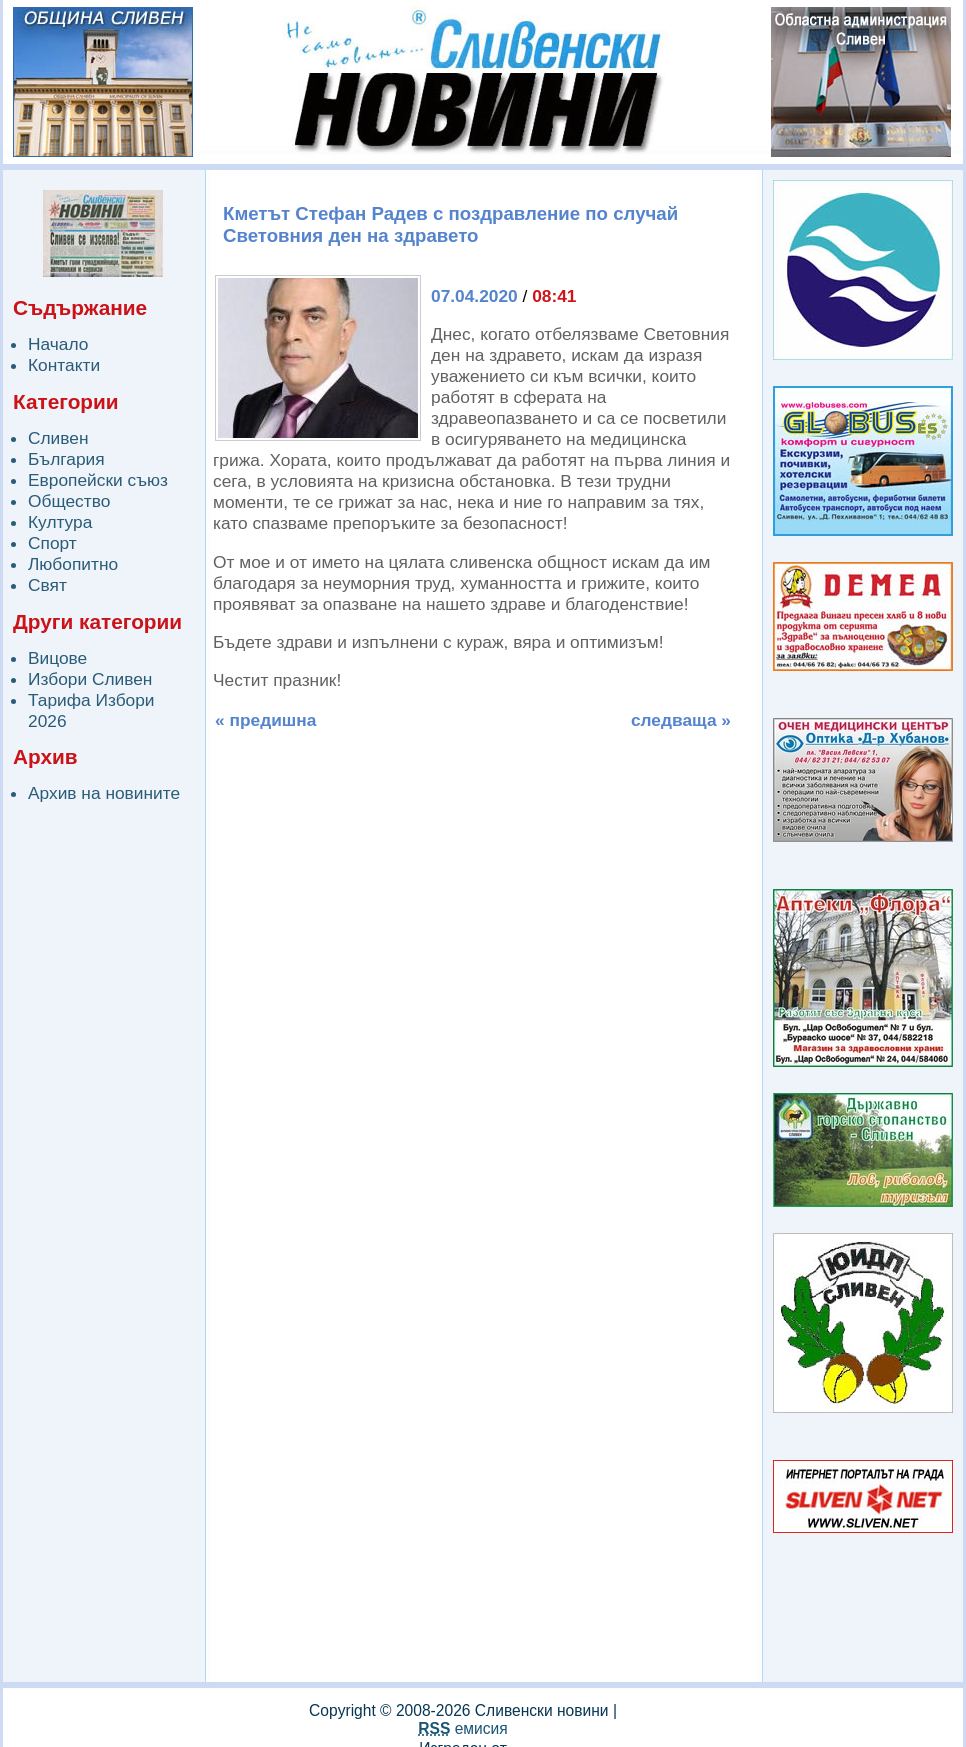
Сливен (58, 438)
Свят (47, 585)
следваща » (681, 720)
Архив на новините (104, 793)
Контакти (64, 365)
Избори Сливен (90, 679)
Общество (69, 501)
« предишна (265, 720)
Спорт (52, 543)
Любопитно (73, 564)
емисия (462, 1728)
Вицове (57, 658)
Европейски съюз (98, 480)
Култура (60, 522)
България (66, 459)
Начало (58, 344)
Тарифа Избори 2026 (91, 710)
